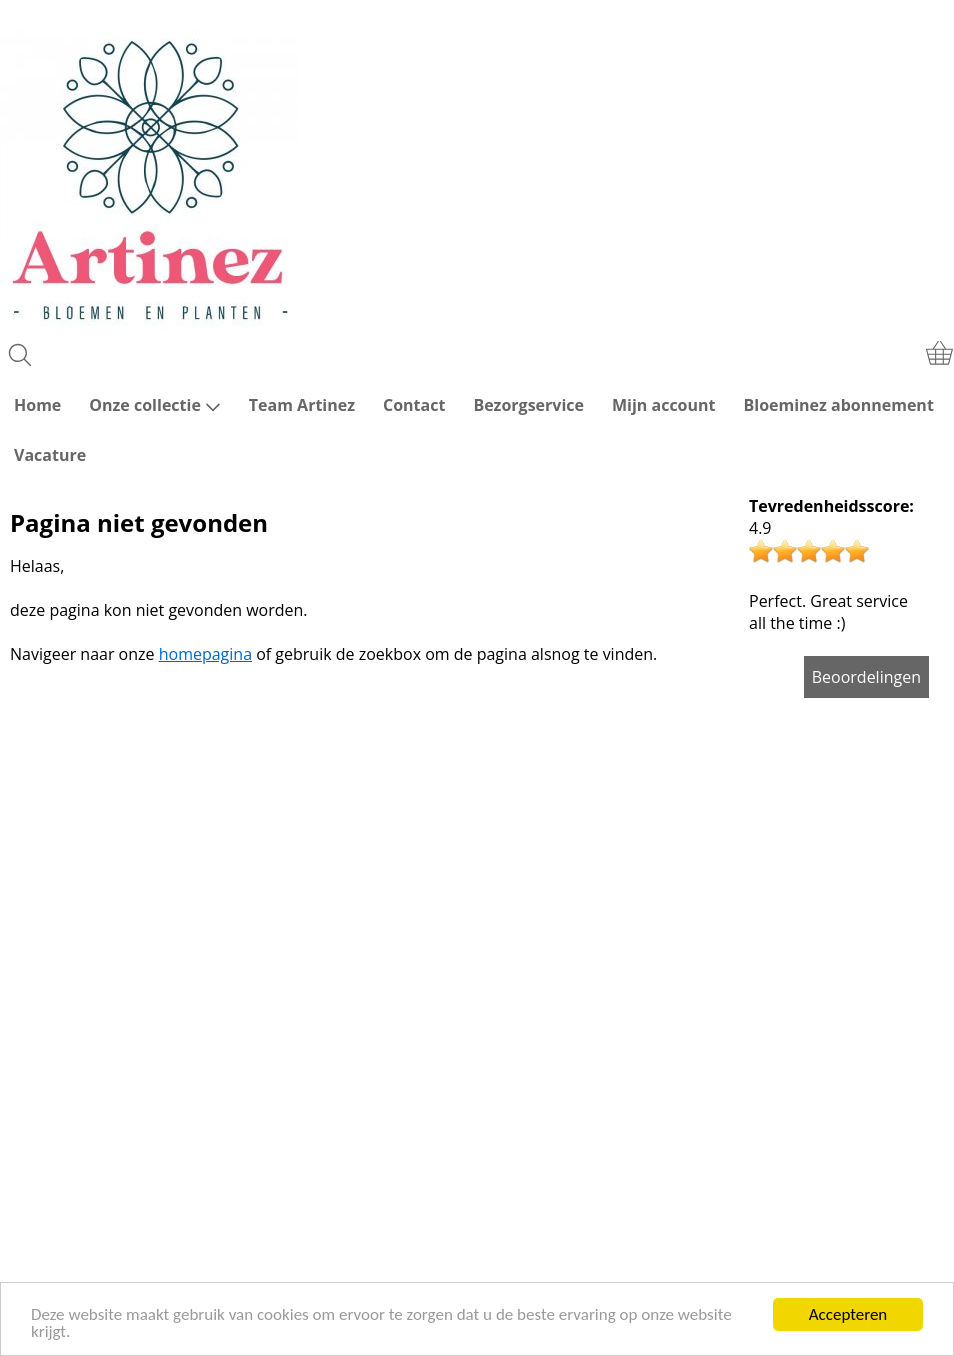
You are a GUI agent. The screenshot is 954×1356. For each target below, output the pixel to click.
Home (37, 405)
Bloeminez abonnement (839, 405)
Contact (414, 405)
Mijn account (664, 405)
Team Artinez (302, 405)
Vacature (50, 455)
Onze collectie (155, 405)
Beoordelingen (866, 677)
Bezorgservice (528, 405)
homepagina (205, 654)
